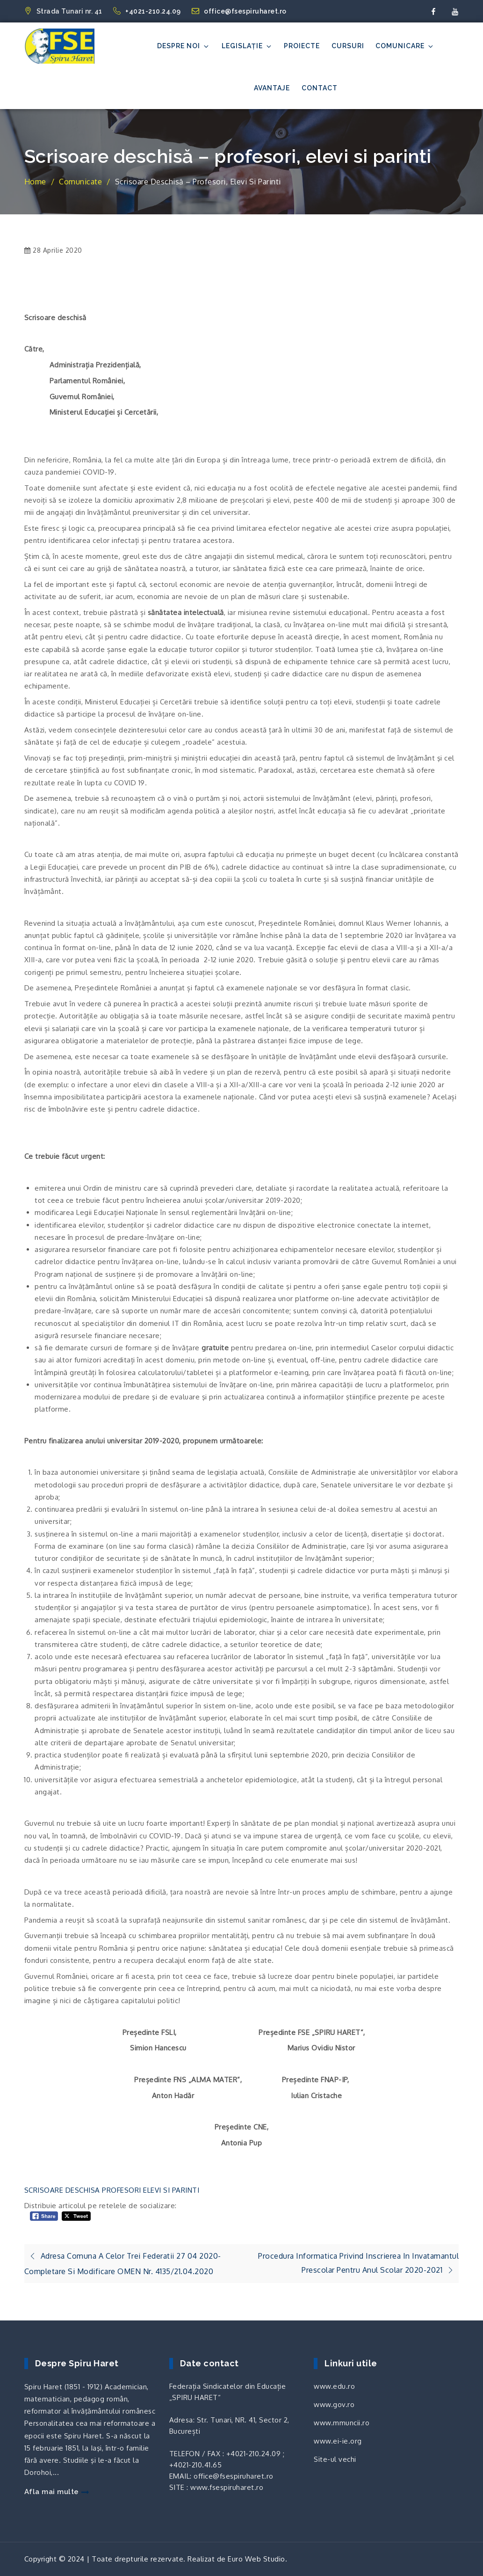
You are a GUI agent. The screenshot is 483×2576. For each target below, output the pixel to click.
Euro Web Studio (256, 2558)
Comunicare (404, 46)
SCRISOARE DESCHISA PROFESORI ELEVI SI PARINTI (112, 2190)
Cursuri (348, 46)
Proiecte (302, 46)
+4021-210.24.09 (147, 11)
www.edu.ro (334, 2386)
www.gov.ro (334, 2404)
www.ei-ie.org (338, 2441)
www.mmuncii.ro (341, 2422)
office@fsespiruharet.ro (239, 11)
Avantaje (272, 88)
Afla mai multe (56, 2492)
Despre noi (183, 46)
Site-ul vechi (335, 2459)
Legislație (247, 46)
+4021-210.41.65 (195, 2464)
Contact (320, 88)
